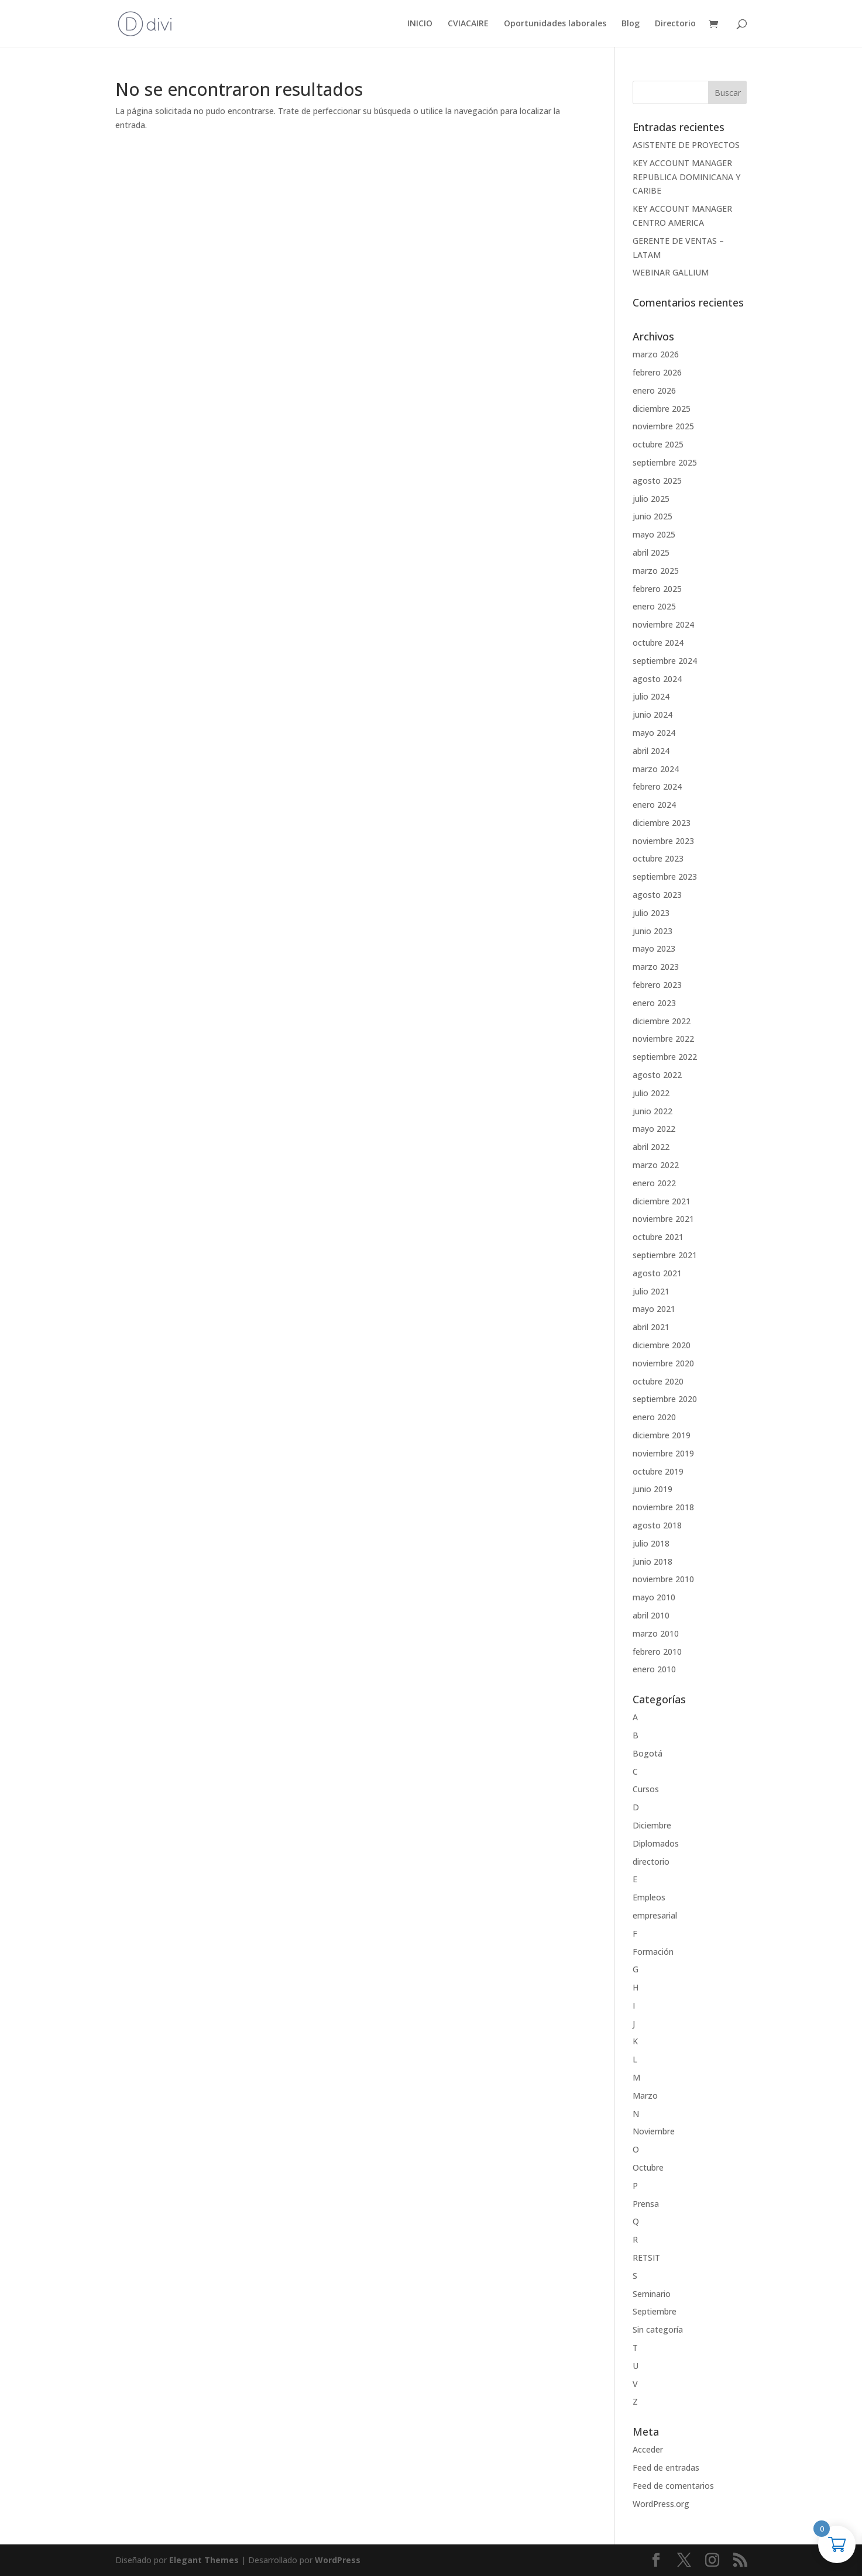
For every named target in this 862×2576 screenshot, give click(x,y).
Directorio (675, 24)
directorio (651, 1861)
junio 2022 (652, 1111)
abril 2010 (651, 1615)
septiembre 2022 (665, 1056)
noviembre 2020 (663, 1363)
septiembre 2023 (665, 876)
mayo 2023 (654, 948)
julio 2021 (651, 1291)
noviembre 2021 (663, 1218)
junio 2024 (652, 714)
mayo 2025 (654, 534)
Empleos (649, 1897)
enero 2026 (654, 390)
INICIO (419, 24)
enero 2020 (654, 1417)
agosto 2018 (657, 1525)
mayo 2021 (654, 1308)
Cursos (646, 1789)
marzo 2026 (656, 354)
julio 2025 (651, 498)
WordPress (337, 2559)
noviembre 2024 (663, 624)
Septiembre (654, 2311)
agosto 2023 (657, 894)
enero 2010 (654, 1669)
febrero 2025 (657, 588)
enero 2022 (654, 1183)
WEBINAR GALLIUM (671, 272)
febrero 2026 (657, 372)
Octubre (648, 2167)
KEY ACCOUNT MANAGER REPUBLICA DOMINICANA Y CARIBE (686, 177)
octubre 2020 (658, 1381)
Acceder (648, 2449)
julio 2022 (651, 1092)
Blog (630, 24)
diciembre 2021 (662, 1201)
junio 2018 (652, 1561)
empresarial (655, 1915)
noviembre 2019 (663, 1453)
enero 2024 (654, 804)
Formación (653, 1951)
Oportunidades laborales (555, 24)
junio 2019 (652, 1488)
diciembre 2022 (662, 1021)
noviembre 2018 (663, 1507)
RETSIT (646, 2257)
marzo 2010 (656, 1633)
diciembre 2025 (662, 408)
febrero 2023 (657, 984)
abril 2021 (651, 1326)
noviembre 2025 (663, 426)
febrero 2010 (657, 1651)
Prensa (646, 2203)
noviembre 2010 (663, 1579)
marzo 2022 (656, 1164)
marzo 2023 (656, 966)
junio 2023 (652, 930)
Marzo (645, 2095)
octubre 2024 (658, 642)
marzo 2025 (656, 570)
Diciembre (652, 1825)
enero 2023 (654, 1002)
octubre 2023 (658, 858)
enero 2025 (654, 606)
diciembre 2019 (662, 1435)
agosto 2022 (657, 1074)
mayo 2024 (654, 732)
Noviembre (654, 2131)
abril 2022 (651, 1146)
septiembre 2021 (665, 1255)
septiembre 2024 (665, 660)
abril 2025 (651, 552)
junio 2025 (652, 516)
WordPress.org (661, 2503)
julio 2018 (651, 1543)
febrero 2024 (657, 786)
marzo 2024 (656, 768)
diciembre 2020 (662, 1345)
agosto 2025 (657, 480)
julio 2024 (651, 696)
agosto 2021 (657, 1273)
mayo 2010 (654, 1597)
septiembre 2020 (665, 1398)
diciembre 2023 (662, 822)
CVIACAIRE (468, 24)
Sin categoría (658, 2329)
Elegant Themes (204, 2559)
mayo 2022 (654, 1128)
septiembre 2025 (665, 462)
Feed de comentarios (673, 2485)
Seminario (652, 2293)
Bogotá (647, 1753)
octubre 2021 (658, 1236)
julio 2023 (651, 912)
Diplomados (656, 1843)
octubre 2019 (658, 1471)
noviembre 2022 (663, 1038)
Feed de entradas (666, 2467)
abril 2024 (651, 750)
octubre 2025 (658, 444)
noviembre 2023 (663, 840)
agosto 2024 (657, 678)
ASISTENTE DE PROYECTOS (686, 144)
